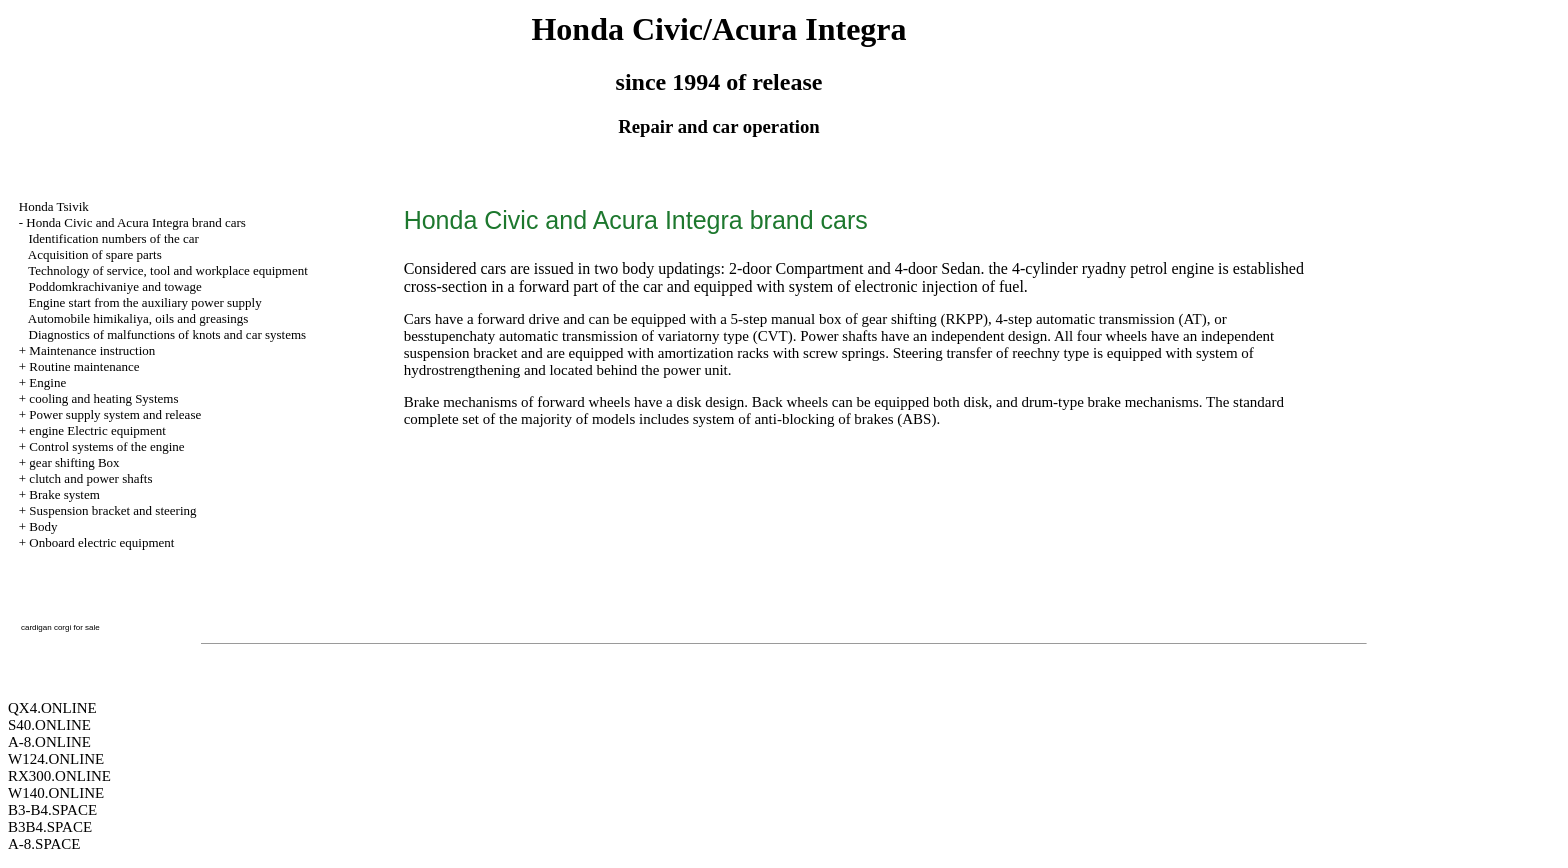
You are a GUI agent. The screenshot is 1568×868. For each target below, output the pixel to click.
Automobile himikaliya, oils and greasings (138, 318)
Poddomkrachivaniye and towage (115, 286)
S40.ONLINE (49, 725)
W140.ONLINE (56, 793)
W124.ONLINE (56, 759)
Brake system (64, 494)
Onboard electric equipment (101, 542)
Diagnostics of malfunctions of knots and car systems (168, 334)
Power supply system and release (115, 414)
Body (43, 526)
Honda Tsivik (54, 206)
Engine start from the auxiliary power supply (145, 302)
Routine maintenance (84, 366)
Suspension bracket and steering (112, 510)
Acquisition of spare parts (95, 254)
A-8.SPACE (44, 844)
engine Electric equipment (97, 430)
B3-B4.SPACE (52, 810)
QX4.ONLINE (52, 708)
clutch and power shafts (90, 478)
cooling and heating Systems (103, 398)
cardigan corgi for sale (60, 627)
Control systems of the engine (106, 446)
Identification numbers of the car (114, 238)
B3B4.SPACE (50, 827)
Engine (47, 382)
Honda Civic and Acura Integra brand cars (135, 222)
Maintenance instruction (92, 350)
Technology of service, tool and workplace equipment (168, 270)
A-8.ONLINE (49, 742)
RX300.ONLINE (59, 776)
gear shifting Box (74, 462)
